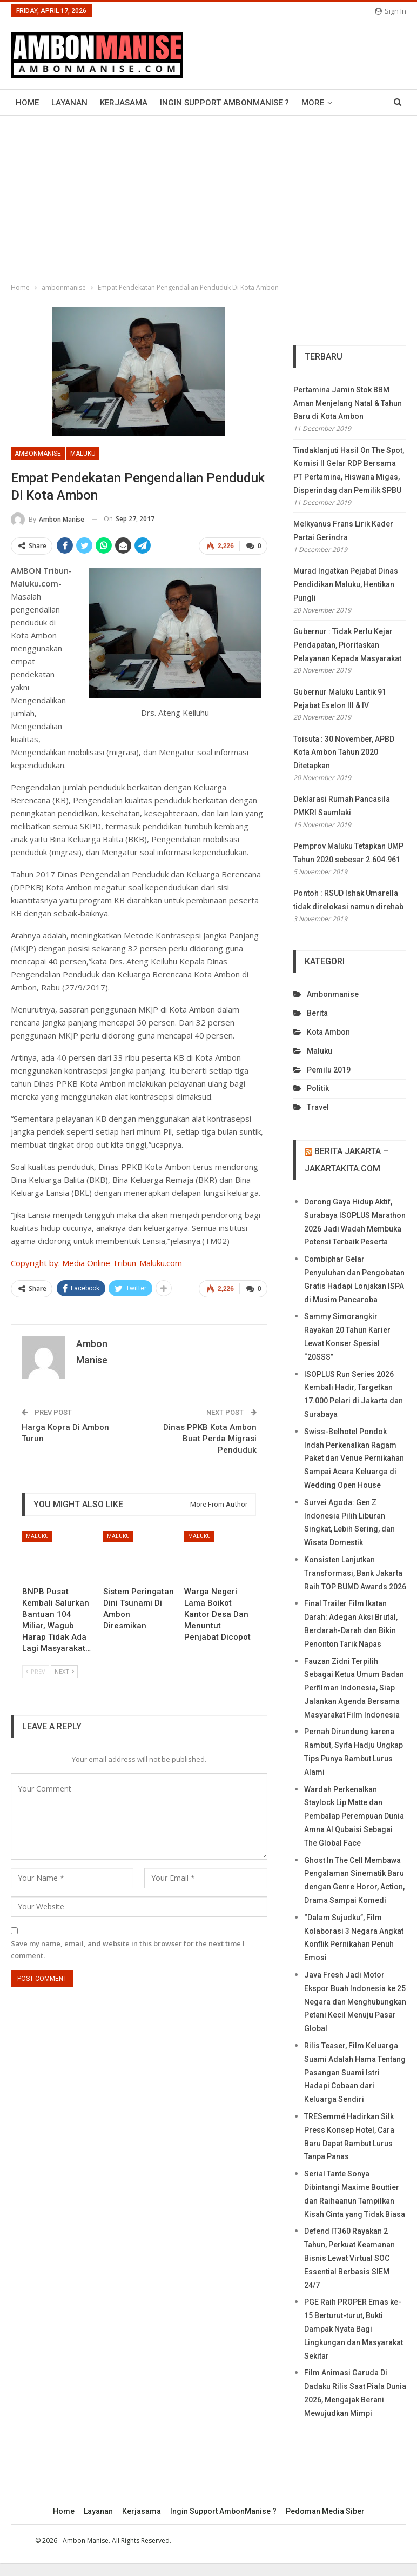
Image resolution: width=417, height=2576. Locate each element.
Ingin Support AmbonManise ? (224, 103)
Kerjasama (123, 103)
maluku (83, 453)
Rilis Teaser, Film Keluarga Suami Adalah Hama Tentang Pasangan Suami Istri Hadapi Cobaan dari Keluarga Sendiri (355, 2072)
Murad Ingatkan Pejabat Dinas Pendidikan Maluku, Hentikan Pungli (345, 584)
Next (64, 1671)
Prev (35, 1671)
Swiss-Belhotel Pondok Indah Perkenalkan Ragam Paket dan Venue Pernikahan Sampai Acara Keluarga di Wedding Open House (354, 1458)
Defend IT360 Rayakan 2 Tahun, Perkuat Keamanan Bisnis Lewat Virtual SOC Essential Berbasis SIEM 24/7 (349, 2258)
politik (318, 1088)
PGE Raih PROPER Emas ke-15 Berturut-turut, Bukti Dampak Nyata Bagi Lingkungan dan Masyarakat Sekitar (353, 2329)
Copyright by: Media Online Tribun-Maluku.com (96, 1262)
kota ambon (328, 1032)
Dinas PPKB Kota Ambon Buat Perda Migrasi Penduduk (210, 1438)
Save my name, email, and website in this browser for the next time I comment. (128, 1949)
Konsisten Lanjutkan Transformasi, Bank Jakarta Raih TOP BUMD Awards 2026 (355, 1573)
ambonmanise (38, 453)
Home (27, 103)
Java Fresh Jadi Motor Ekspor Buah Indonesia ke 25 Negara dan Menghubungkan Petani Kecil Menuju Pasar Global (355, 2002)
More (312, 103)
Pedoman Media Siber (325, 2511)
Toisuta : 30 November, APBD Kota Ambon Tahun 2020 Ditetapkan (343, 752)
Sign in (390, 11)
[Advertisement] (208, 196)
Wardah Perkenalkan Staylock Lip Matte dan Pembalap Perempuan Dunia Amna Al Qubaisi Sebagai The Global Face (354, 1816)
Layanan (69, 103)
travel (318, 1107)
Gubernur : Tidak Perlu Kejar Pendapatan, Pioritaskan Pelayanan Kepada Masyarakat (347, 645)
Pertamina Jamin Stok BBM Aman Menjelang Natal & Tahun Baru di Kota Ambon (347, 403)
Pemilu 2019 (329, 1070)
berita (317, 1013)
